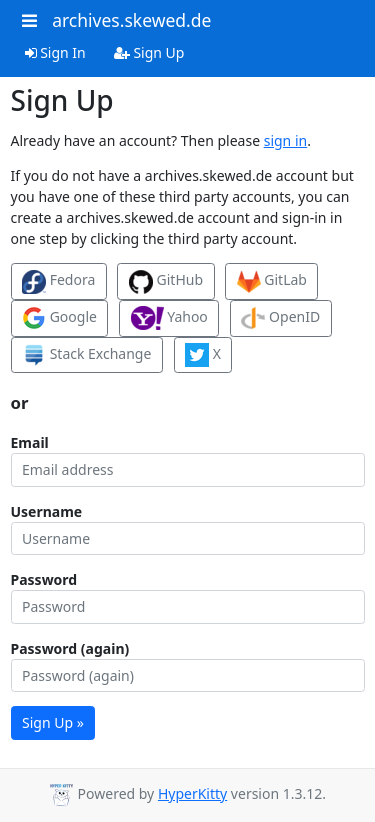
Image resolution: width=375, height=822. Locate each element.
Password (44, 579)
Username (47, 511)
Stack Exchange (86, 355)
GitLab (272, 282)
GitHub (166, 282)
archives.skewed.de (131, 20)
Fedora (58, 282)
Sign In (55, 52)
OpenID (280, 318)
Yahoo (169, 318)
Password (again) (70, 648)
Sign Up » (53, 722)
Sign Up (149, 52)
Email (30, 442)
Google (59, 318)
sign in (285, 140)
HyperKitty (192, 793)
